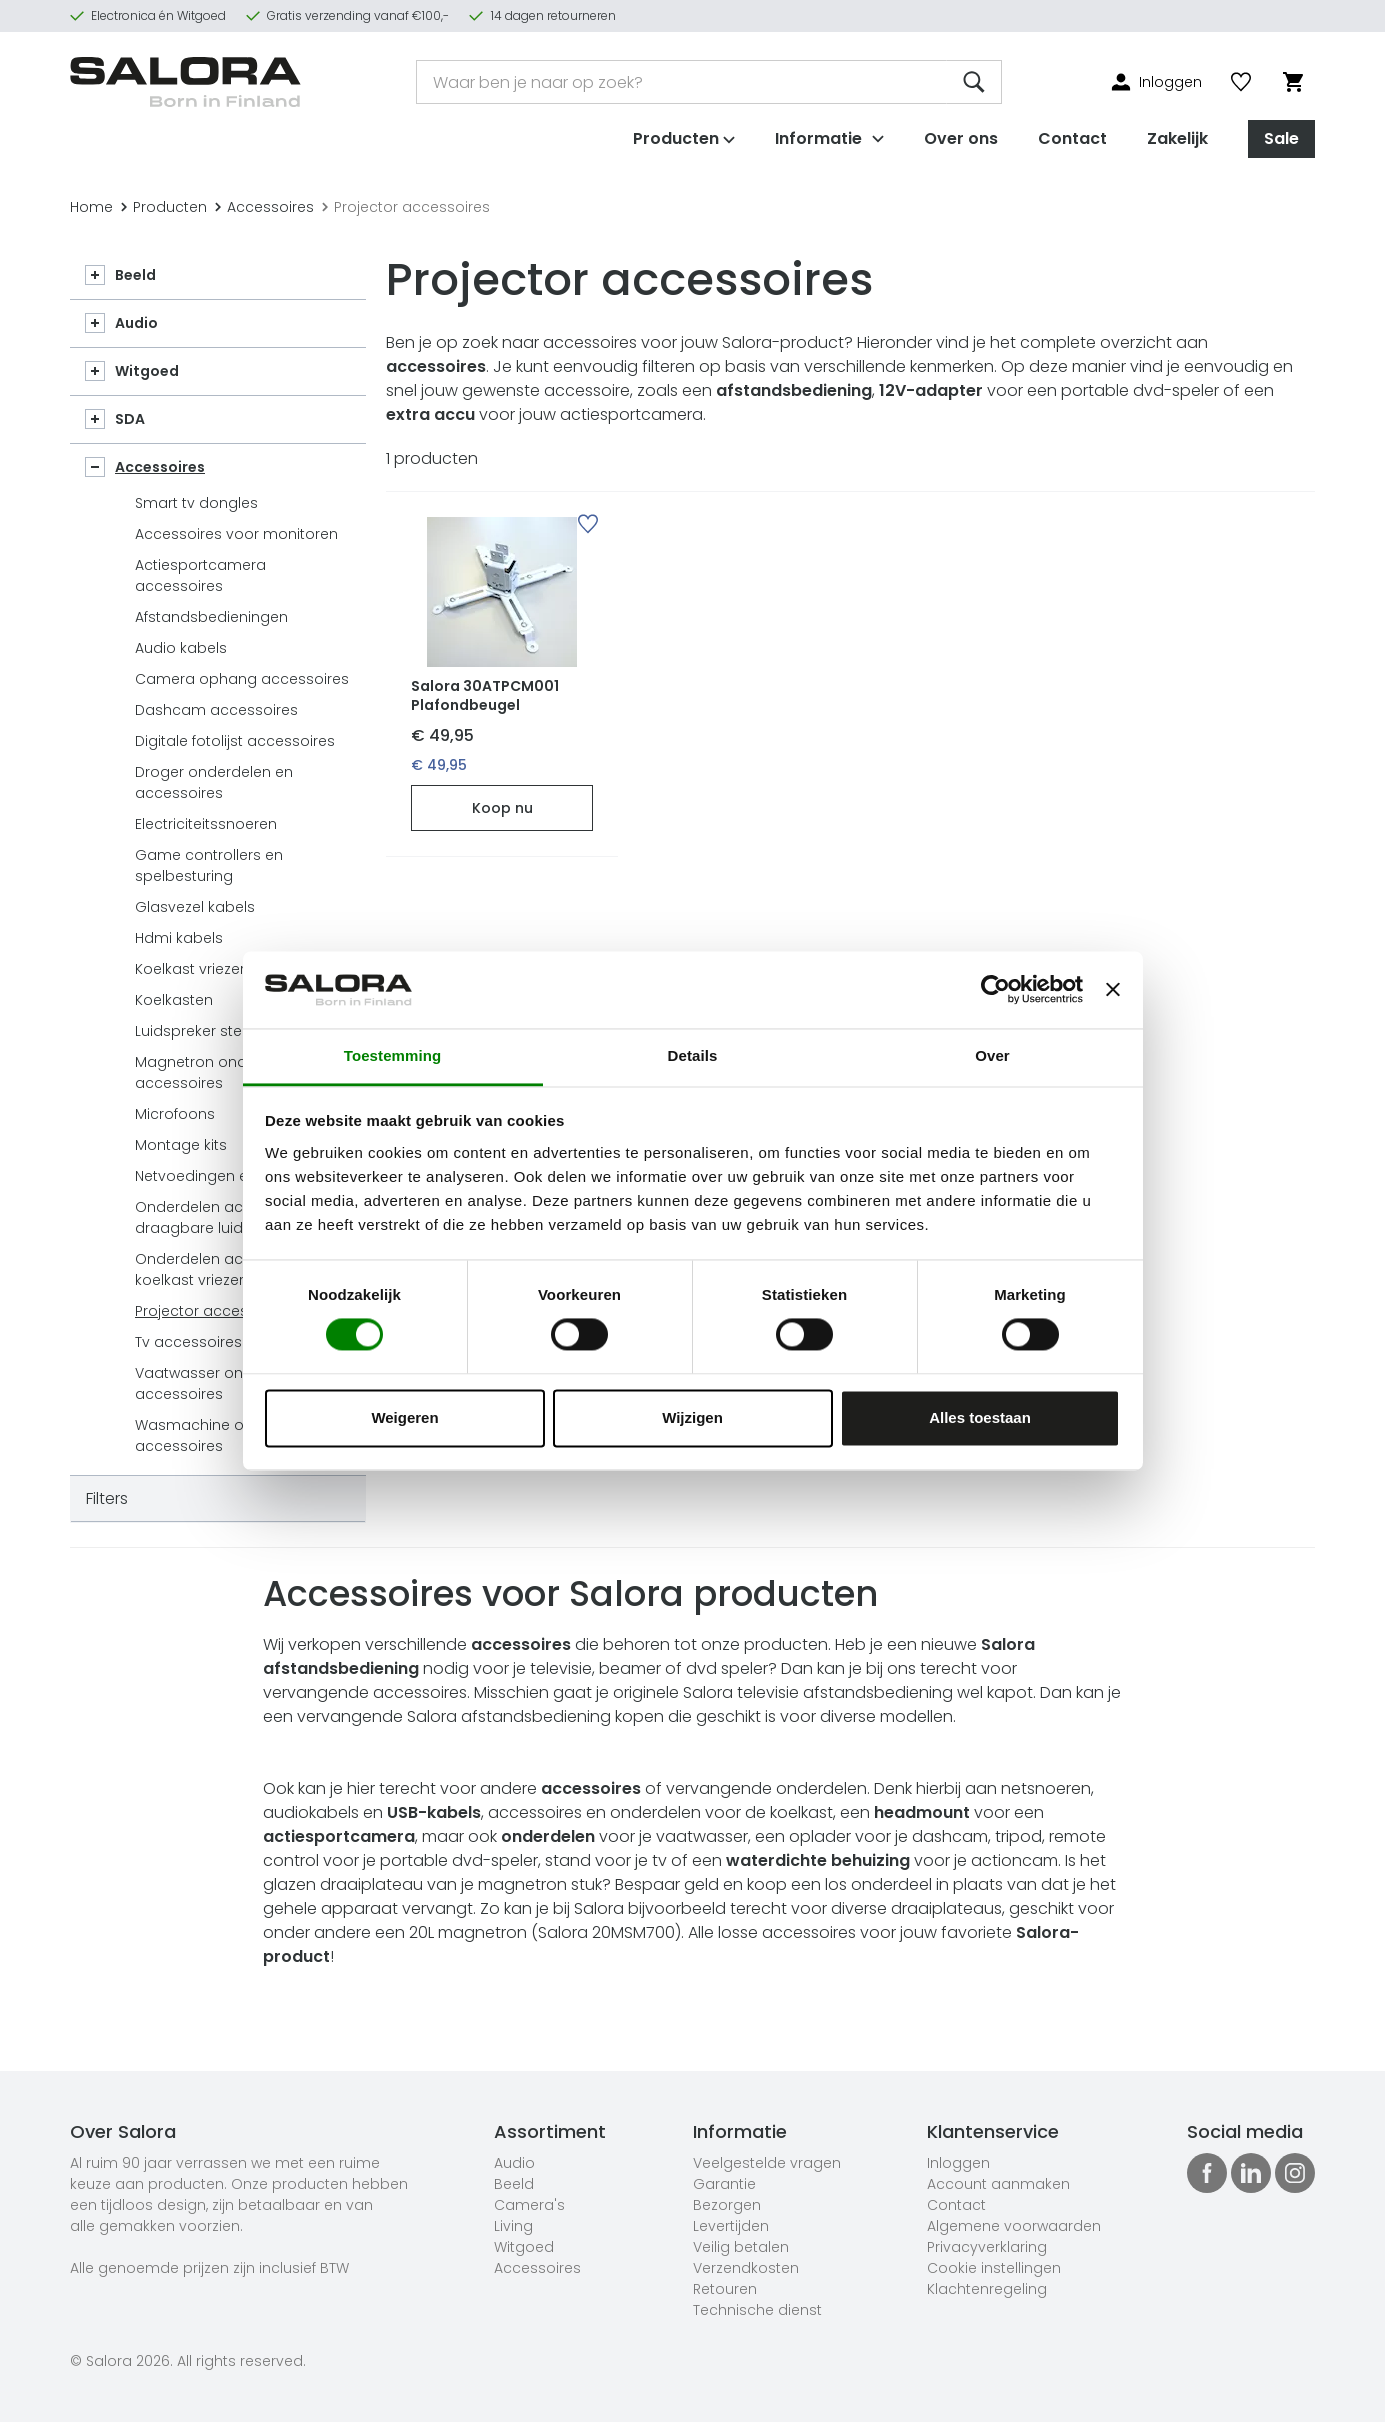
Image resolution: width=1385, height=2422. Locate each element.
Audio (136, 323)
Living (513, 2226)
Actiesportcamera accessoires (200, 575)
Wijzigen (692, 1417)
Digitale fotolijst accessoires (235, 741)
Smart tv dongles (196, 503)
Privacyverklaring (987, 2247)
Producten (164, 207)
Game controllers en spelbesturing (209, 865)
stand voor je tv (606, 1860)
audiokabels (311, 1812)
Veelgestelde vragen (767, 2163)
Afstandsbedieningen (211, 617)
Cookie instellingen (994, 2268)
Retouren (725, 2289)
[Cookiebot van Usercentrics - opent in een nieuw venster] (995, 990)
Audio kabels (181, 648)
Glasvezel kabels (195, 907)
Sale (1281, 138)
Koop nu (502, 808)
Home (91, 207)
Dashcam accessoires (216, 710)
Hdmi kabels (179, 938)
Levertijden (731, 2226)
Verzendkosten (746, 2268)
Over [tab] (992, 1055)
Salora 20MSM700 (606, 1932)
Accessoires (264, 207)
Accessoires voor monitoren (236, 534)
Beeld (135, 275)
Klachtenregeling (987, 2289)
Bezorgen (727, 2205)
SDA (130, 419)
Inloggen (958, 2163)
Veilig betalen (741, 2247)
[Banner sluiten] (1113, 990)
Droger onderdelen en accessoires (214, 782)
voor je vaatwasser (624, 1836)
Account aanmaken (998, 2184)
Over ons (961, 138)
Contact (1072, 138)
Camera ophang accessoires (242, 679)
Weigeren (404, 1417)
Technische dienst (757, 2310)
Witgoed (147, 371)
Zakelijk (1177, 138)
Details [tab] (693, 1055)
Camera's (529, 2205)
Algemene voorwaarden (1014, 2226)
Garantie (724, 2184)
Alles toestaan (980, 1417)
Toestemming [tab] (393, 1055)
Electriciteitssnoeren (206, 824)
